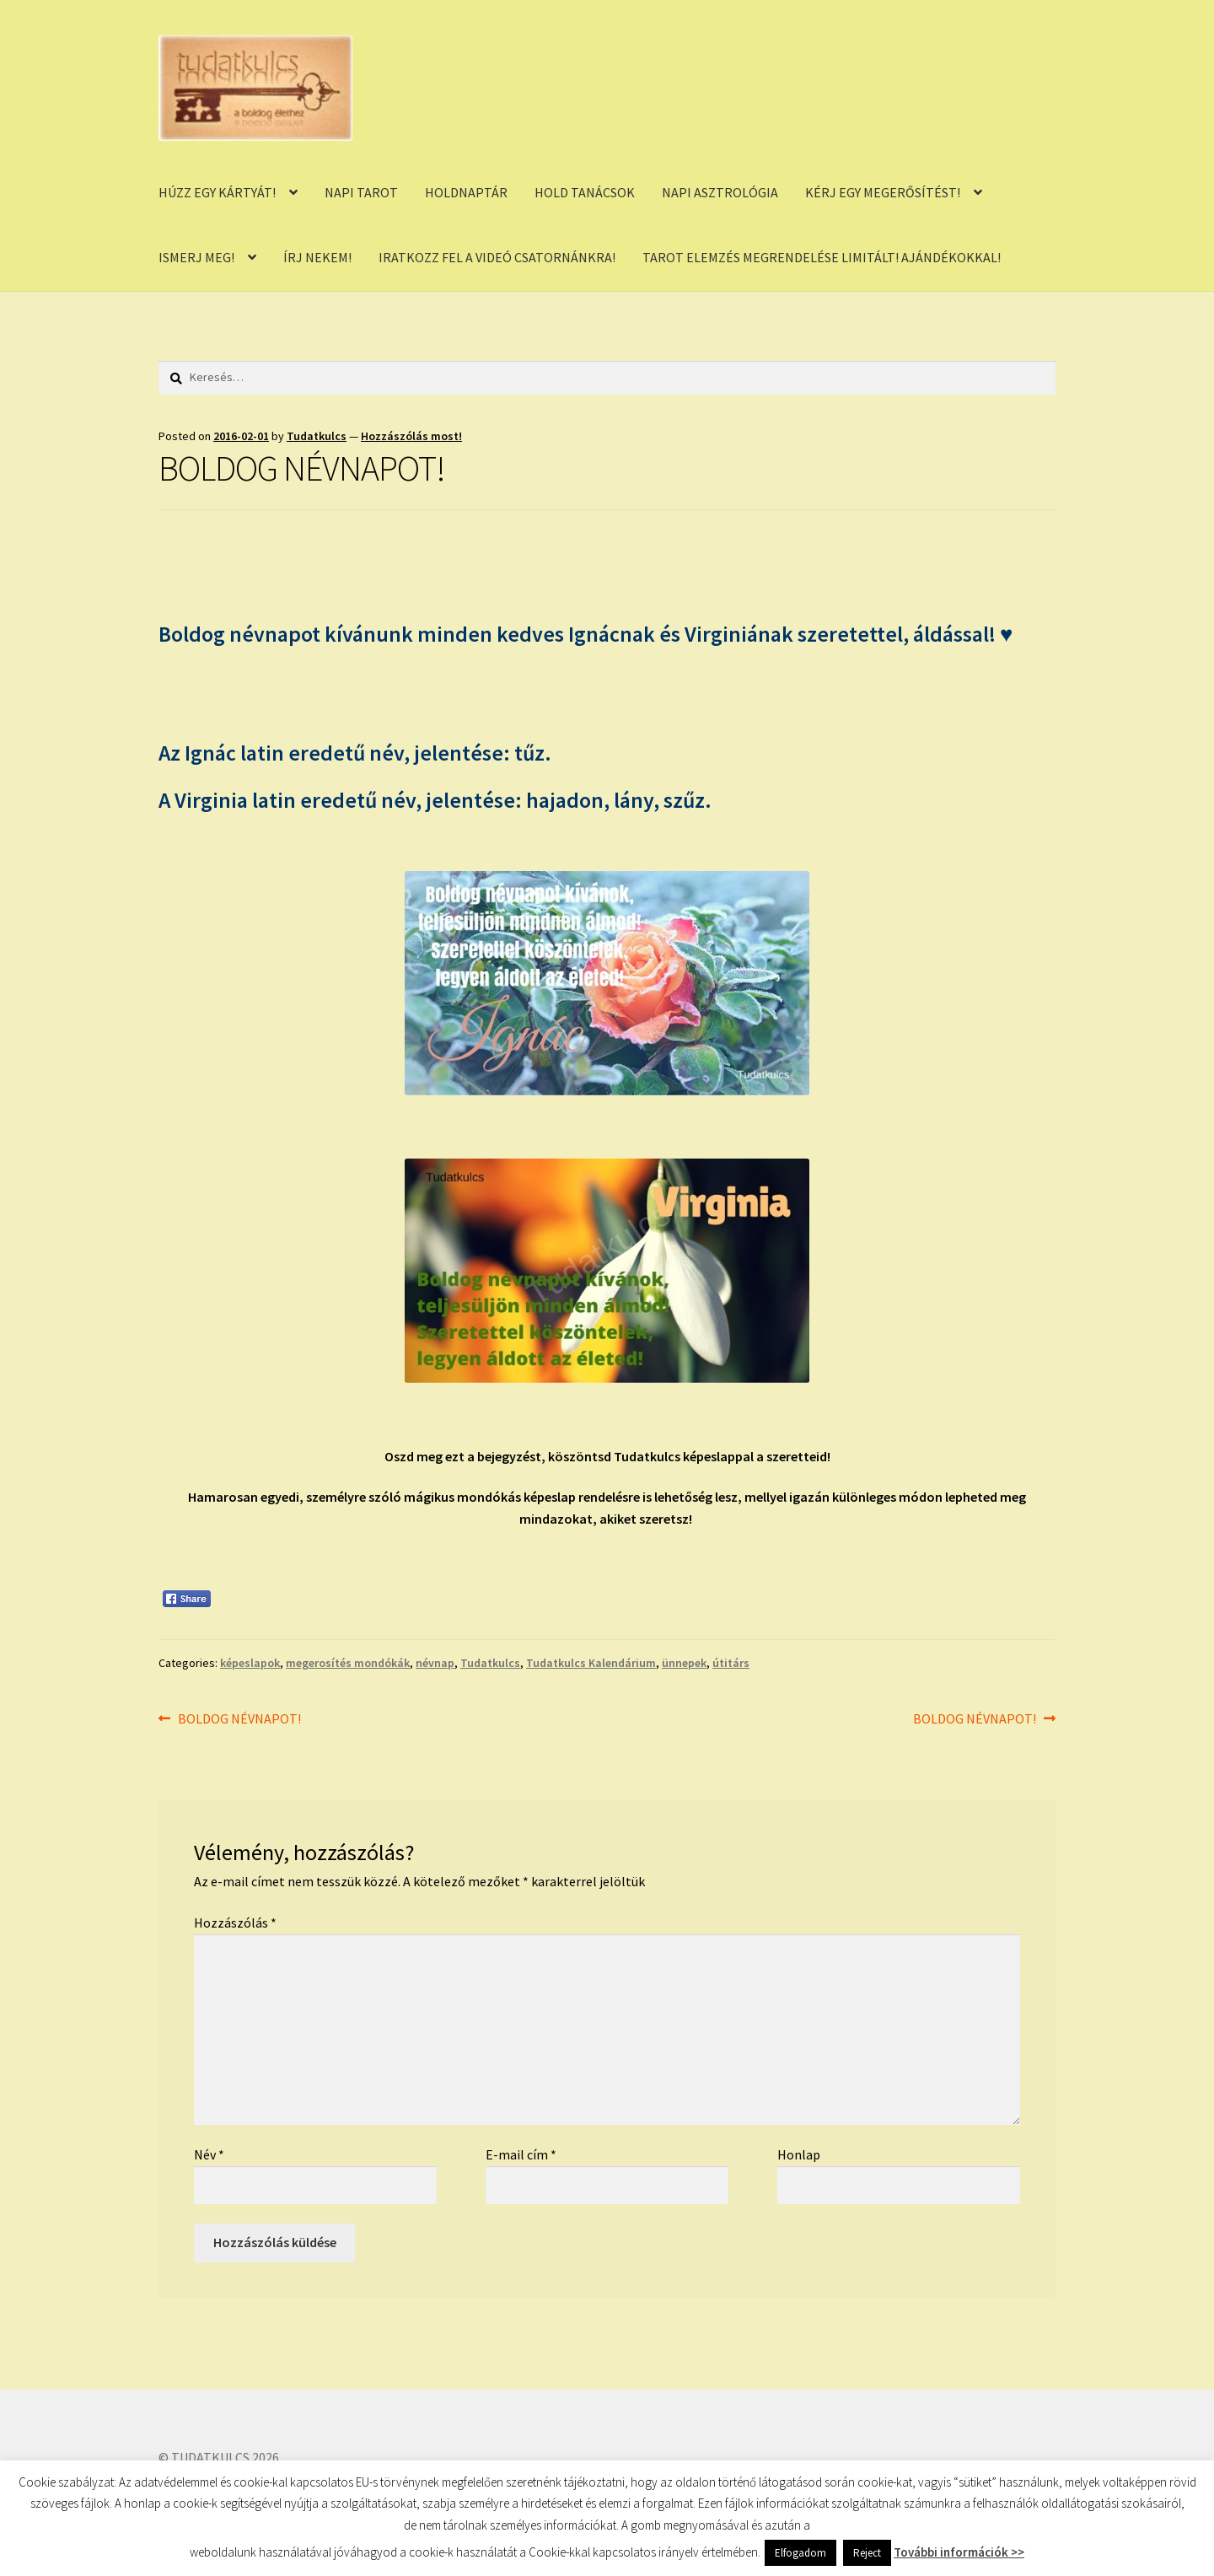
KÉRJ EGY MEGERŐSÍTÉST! (882, 192)
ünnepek (684, 1662)
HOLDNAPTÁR (466, 192)
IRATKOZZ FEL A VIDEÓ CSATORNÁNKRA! (497, 257)
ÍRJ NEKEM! (317, 257)
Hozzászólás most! (411, 436)
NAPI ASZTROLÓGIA (720, 192)
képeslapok (250, 1662)
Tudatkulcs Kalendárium (591, 1662)
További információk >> (959, 2552)
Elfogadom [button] (800, 2553)
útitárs (730, 1662)
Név (209, 2154)
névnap (435, 1662)
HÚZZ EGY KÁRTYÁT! (217, 192)
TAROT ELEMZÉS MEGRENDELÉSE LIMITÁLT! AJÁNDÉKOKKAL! (821, 257)
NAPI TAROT (361, 192)
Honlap (798, 2154)
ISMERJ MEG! (196, 257)
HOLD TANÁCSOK (584, 192)
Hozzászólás (235, 1922)
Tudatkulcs (316, 436)
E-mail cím (521, 2154)
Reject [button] (867, 2553)
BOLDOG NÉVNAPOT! (239, 1719)
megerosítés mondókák (348, 1662)
